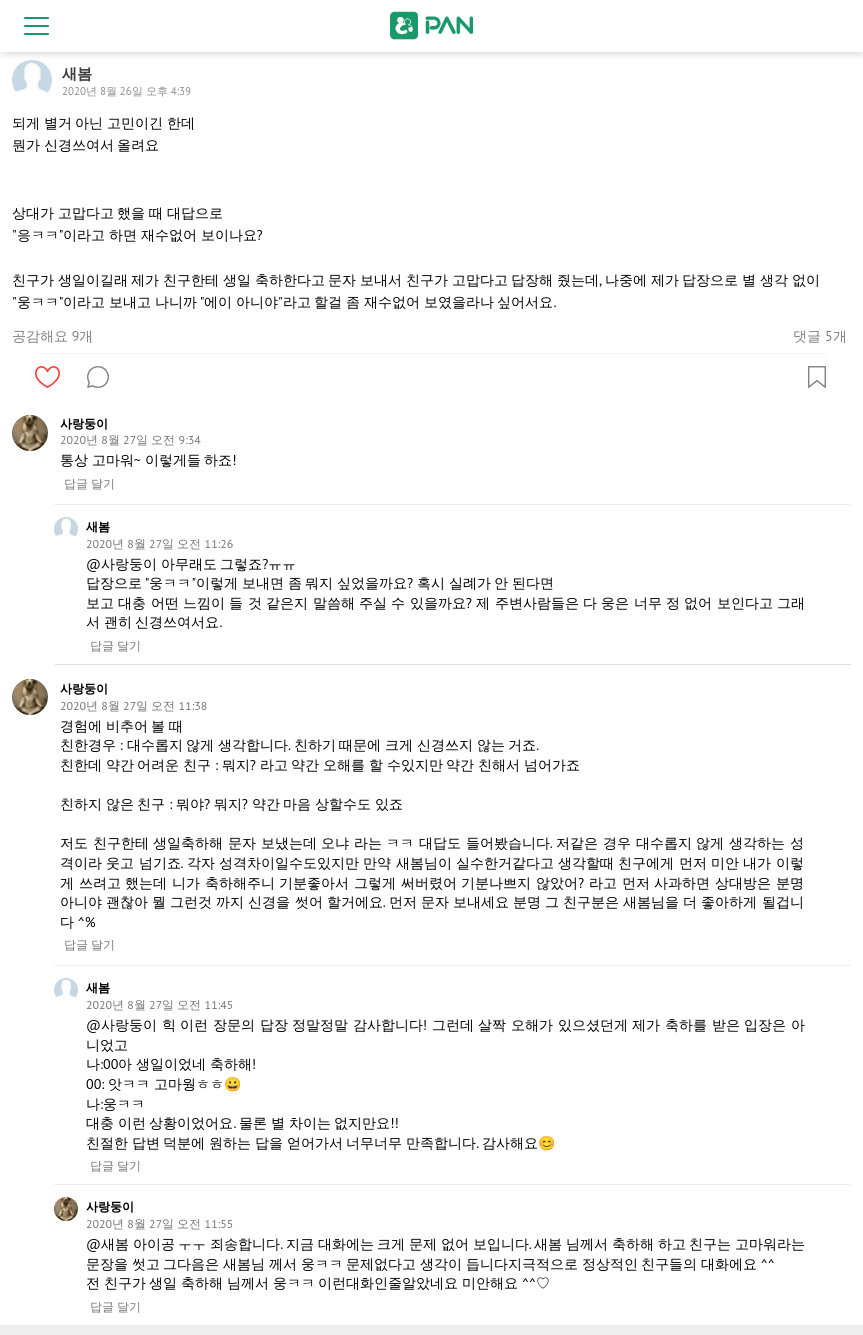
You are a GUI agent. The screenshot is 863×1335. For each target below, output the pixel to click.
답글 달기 (89, 484)
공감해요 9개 (52, 336)
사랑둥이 (84, 423)
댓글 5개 (819, 336)
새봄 (98, 526)
